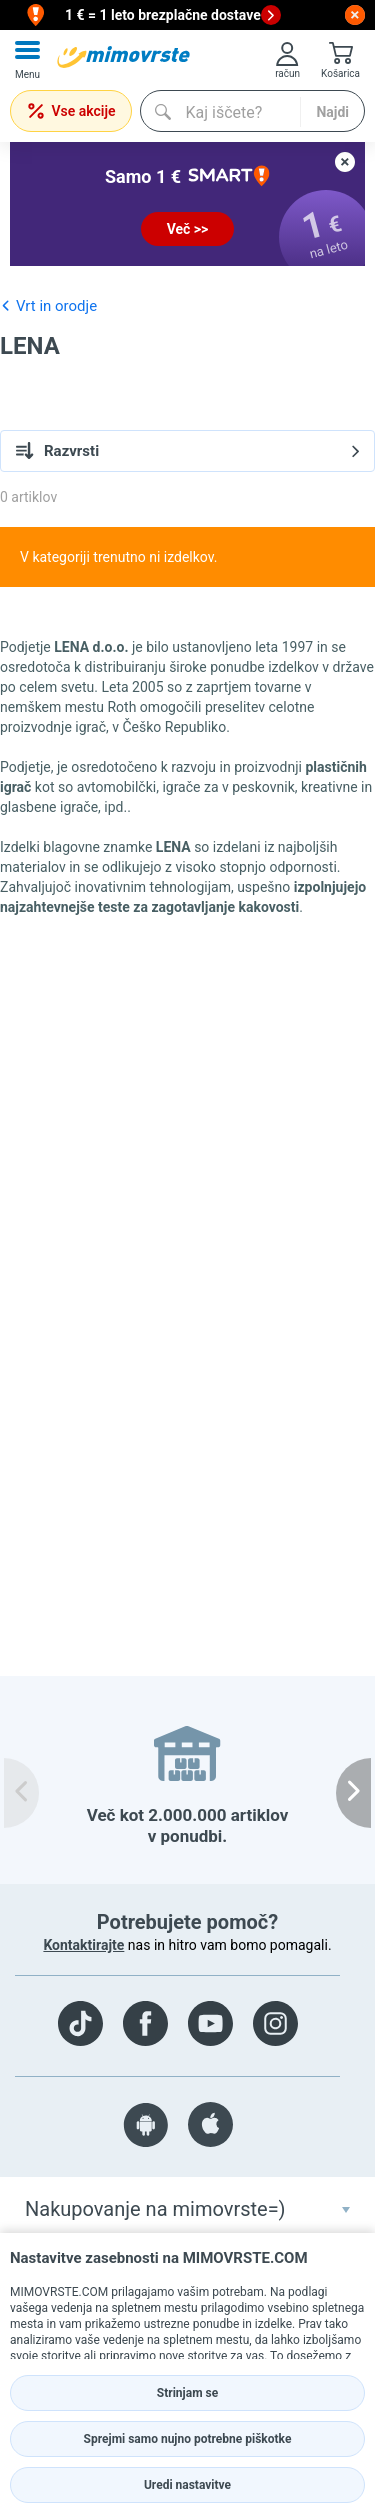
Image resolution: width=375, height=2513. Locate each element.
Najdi (332, 112)
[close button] (355, 15)
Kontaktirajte (83, 1945)
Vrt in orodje (48, 305)
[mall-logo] (123, 57)
